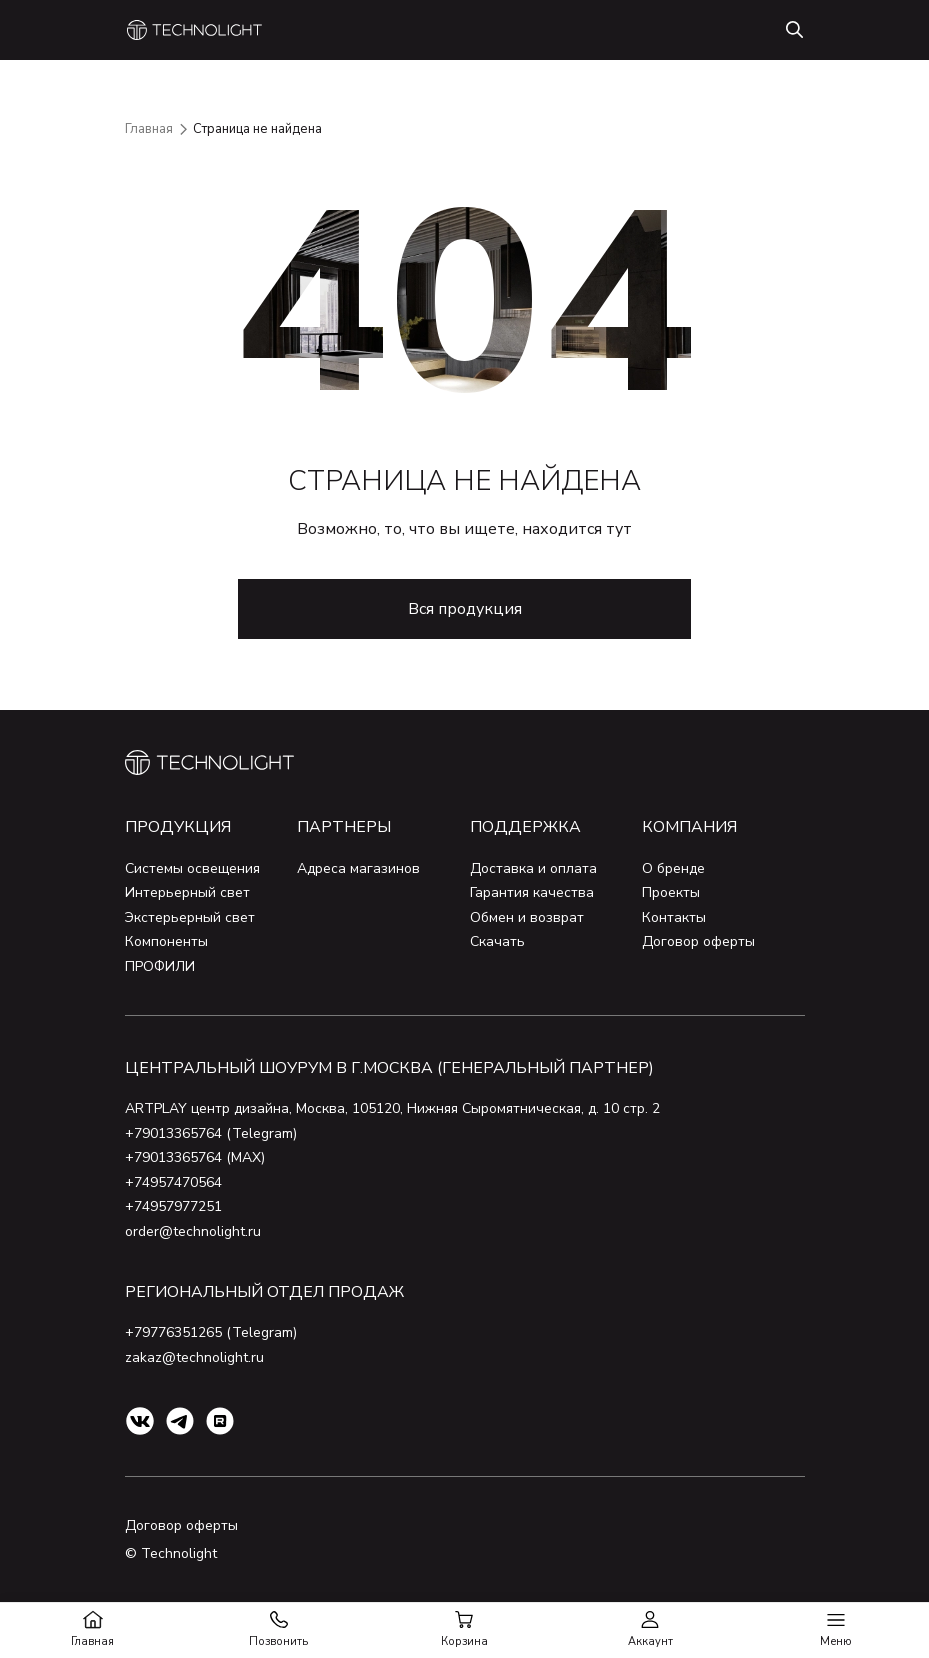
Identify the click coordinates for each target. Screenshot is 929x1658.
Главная (149, 129)
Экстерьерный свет (190, 917)
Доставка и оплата (533, 868)
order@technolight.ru (193, 1231)
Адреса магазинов (358, 868)
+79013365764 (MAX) (195, 1157)
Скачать (497, 941)
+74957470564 (173, 1182)
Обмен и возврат (527, 917)
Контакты (674, 917)
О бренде (673, 868)
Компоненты (166, 941)
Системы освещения (192, 868)
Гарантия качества (532, 892)
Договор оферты (698, 941)
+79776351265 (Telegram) (211, 1332)
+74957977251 (173, 1206)
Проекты (671, 892)
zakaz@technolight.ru (194, 1357)
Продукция (178, 827)
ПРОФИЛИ (160, 966)
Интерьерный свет (187, 892)
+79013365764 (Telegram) (211, 1133)
